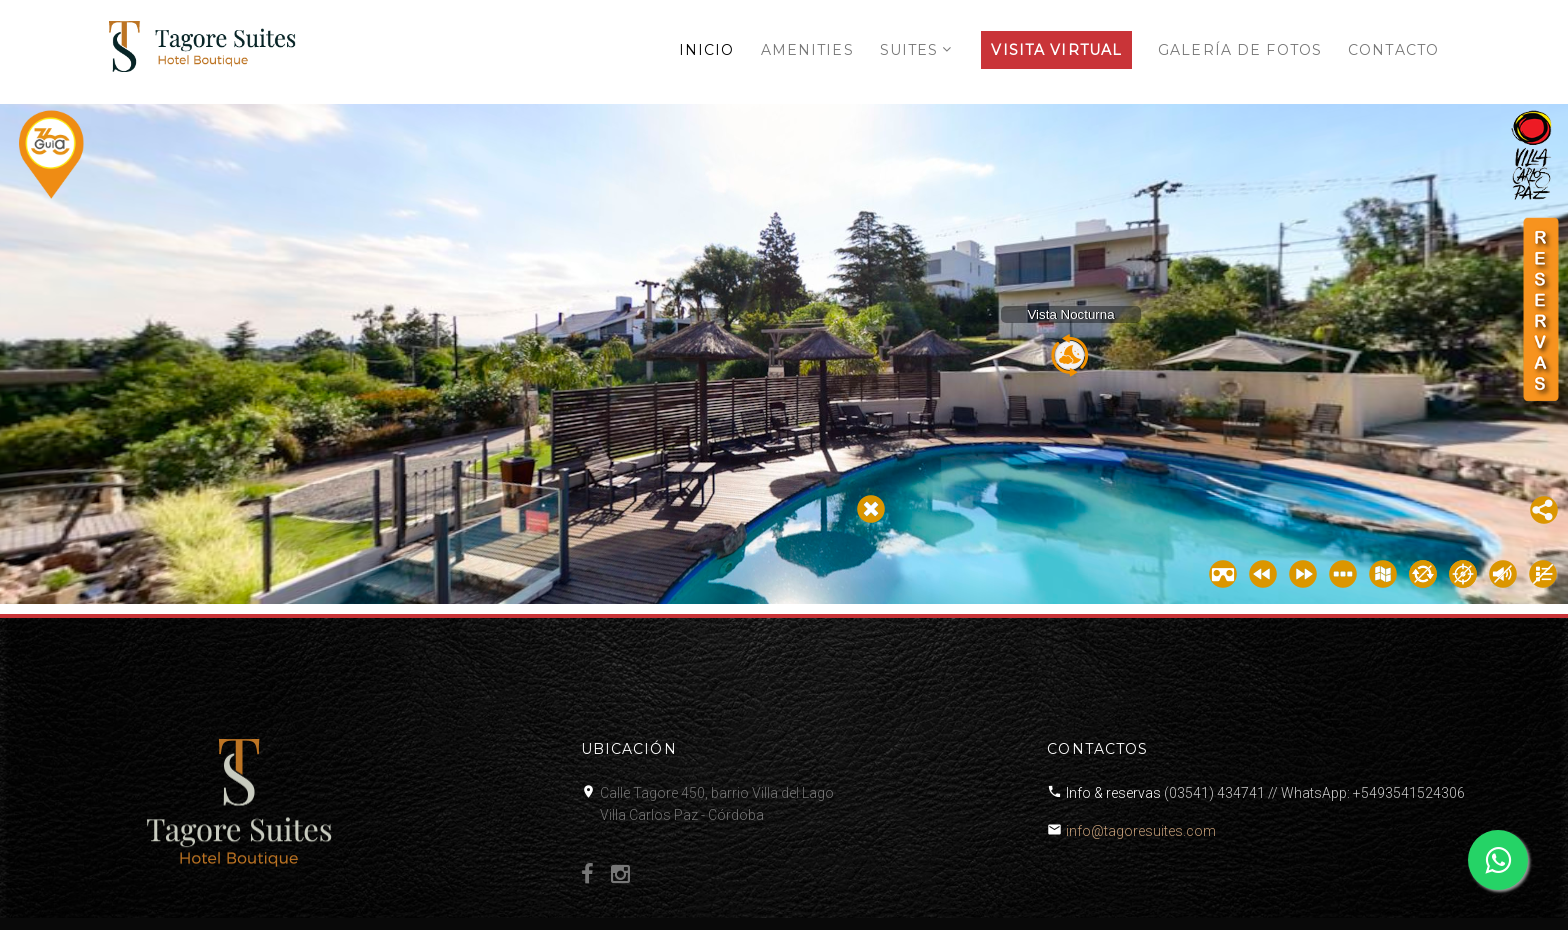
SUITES (909, 50)
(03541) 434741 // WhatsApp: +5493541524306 (1314, 793)
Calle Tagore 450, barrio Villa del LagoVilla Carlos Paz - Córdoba (717, 804)
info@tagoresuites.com (1141, 831)
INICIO (707, 50)
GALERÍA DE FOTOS (1240, 50)
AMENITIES (807, 50)
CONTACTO (1393, 50)
